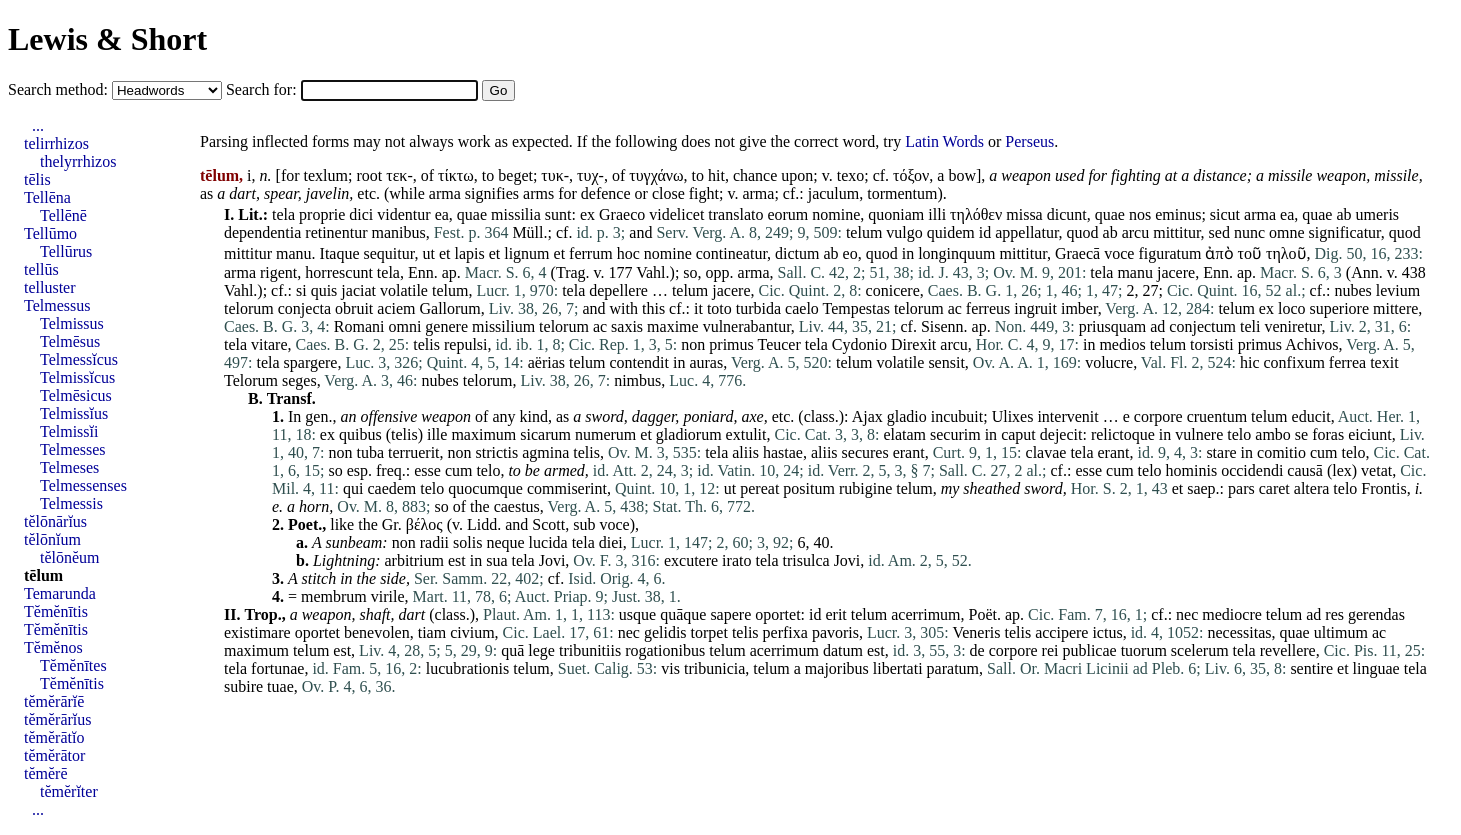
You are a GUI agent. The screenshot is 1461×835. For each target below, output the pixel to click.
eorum (787, 214)
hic (1250, 362)
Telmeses (69, 467)
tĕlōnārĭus (55, 521)
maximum (483, 434)
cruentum (1217, 416)
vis (670, 668)
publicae (1089, 650)
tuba (370, 452)
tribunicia (714, 668)
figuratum (1169, 253)
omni (404, 326)
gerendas (1376, 614)
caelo (802, 308)
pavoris (835, 632)
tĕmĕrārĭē (54, 701)
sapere (730, 614)
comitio (1281, 452)
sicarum (545, 434)
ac (955, 308)
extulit (746, 434)
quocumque (485, 488)
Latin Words (944, 141)
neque (505, 542)
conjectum (1202, 326)
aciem (396, 308)
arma (445, 193)
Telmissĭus (74, 413)
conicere (893, 290)
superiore (1339, 308)
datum (843, 650)
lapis (469, 253)
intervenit (1067, 416)
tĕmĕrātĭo (54, 737)
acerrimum (925, 614)
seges (299, 380)
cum (1324, 452)
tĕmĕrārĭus (58, 719)
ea (442, 214)
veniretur (1292, 326)
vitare (269, 344)
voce (1119, 253)
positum (809, 488)
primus (731, 344)
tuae (280, 686)
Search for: (263, 89)
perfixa (785, 632)
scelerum (1200, 650)
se (1301, 434)
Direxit (913, 344)
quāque (683, 614)
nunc (1249, 232)
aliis (745, 452)
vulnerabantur (747, 326)
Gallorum (449, 308)
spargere (311, 362)
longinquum (956, 253)
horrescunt (339, 272)
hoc (628, 253)
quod (1083, 232)
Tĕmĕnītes (73, 665)
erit (835, 614)
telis (426, 344)
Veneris (976, 632)
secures (865, 452)
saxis (627, 326)
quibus (360, 434)
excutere (691, 560)
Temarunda (60, 593)
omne (1287, 232)
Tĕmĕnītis (56, 611)
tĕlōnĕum (70, 557)
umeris (1378, 214)
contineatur (731, 253)
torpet (709, 632)
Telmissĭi (69, 431)
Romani (359, 326)
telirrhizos (56, 143)
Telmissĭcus (77, 377)
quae (472, 214)
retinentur (336, 232)
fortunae (277, 668)
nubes (1352, 290)
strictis (497, 452)
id (985, 232)
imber (1079, 308)
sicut (1225, 214)
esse (427, 470)
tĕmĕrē (46, 773)
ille (437, 434)
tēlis (37, 179)
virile (388, 596)
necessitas (1240, 632)
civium (472, 632)
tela (283, 214)
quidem (951, 232)
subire (243, 686)
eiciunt (1370, 434)
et (445, 253)
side (393, 578)
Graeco (622, 214)
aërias (546, 362)
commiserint (567, 488)
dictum (797, 253)
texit (1384, 362)
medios (1122, 344)
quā (512, 650)
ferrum (591, 253)
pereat (759, 488)
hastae (783, 452)
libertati (898, 668)
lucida (548, 542)
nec (1187, 614)
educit (1311, 416)
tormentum (902, 193)
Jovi (552, 560)
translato (735, 214)
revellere (1288, 650)
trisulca (806, 560)
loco (1292, 308)
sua (496, 560)
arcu (1136, 232)
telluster (50, 287)
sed (1219, 232)
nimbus (637, 380)
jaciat (358, 290)
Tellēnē (63, 215)
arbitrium (414, 560)
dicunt (1067, 214)
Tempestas (856, 308)
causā (1305, 470)
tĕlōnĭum (52, 539)
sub (584, 524)
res (1334, 614)
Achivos (1311, 344)
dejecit (1061, 434)
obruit (354, 308)
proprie (322, 214)
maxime (673, 326)
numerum (605, 434)
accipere (1061, 632)
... (38, 125)
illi (937, 214)
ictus (1107, 632)
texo (851, 175)
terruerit (414, 452)
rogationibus (665, 650)
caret (1274, 488)
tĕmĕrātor (54, 755)
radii (434, 542)
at (1171, 175)
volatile (404, 290)
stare (1221, 452)
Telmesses (73, 449)
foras (1328, 434)
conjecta (304, 308)
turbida (758, 308)
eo (850, 253)
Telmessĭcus (79, 359)
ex (587, 214)
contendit (639, 362)
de (977, 650)
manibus (399, 232)
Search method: (60, 89)
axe (752, 416)
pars (1241, 488)
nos (1140, 214)
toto (719, 308)
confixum (1294, 362)
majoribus (837, 668)
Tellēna (47, 197)
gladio (907, 416)
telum (864, 232)
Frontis (1383, 488)
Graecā (1077, 253)
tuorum (1144, 650)
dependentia (262, 232)
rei (1050, 650)
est (457, 560)
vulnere (1199, 434)
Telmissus (72, 323)
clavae (1046, 452)
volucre (1109, 362)
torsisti (1212, 344)
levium (1398, 290)
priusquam (1113, 326)
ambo (1273, 434)
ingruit (1035, 308)
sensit (946, 362)
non (693, 344)
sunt (558, 214)
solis (467, 542)
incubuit (957, 416)
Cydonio (859, 344)
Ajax (867, 416)
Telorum (251, 380)
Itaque (340, 253)
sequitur (389, 253)
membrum (334, 596)
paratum (953, 668)
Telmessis (71, 503)
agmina (545, 452)
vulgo (904, 232)
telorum (249, 308)
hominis (1192, 470)
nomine (836, 214)
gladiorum (689, 434)
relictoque (1123, 434)
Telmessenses (83, 485)
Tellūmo (50, 233)
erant (909, 452)
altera (1312, 488)
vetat (1376, 470)
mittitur (1176, 232)
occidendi (1252, 470)
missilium (503, 326)
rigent (278, 272)
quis (324, 290)
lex (1342, 470)
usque (637, 614)
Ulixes (1013, 416)
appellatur (1026, 232)
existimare (257, 632)
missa (1024, 214)
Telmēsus (70, 341)
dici (361, 214)
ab (1343, 214)
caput (1018, 434)
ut (428, 253)
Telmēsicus (76, 395)
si (301, 290)
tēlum (43, 575)
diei (611, 542)
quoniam (896, 214)
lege (541, 650)
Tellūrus (66, 251)
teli (1250, 326)
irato (736, 560)
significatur (1345, 232)
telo (1239, 434)
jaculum (834, 193)
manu (294, 253)
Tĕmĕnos (53, 647)
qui (353, 488)
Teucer (778, 344)
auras (706, 362)
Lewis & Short (107, 39)
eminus (1178, 214)
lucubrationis (468, 668)
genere (446, 326)
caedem (391, 488)
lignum (526, 253)
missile (1290, 175)
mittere (1395, 308)
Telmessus (57, 305)
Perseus (1029, 141)
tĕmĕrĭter (69, 791)
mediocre (1232, 614)
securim (955, 434)
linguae (1376, 668)
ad (1157, 326)
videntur (403, 214)
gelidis (665, 632)
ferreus (988, 308)
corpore (1158, 416)
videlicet (676, 214)
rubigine (865, 488)
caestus (517, 506)
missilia (516, 214)
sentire (1311, 668)
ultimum (1341, 632)
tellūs (41, 269)
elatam (904, 434)
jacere (1176, 272)
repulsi (466, 344)
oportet (777, 614)
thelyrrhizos (78, 161)
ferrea (1347, 362)
